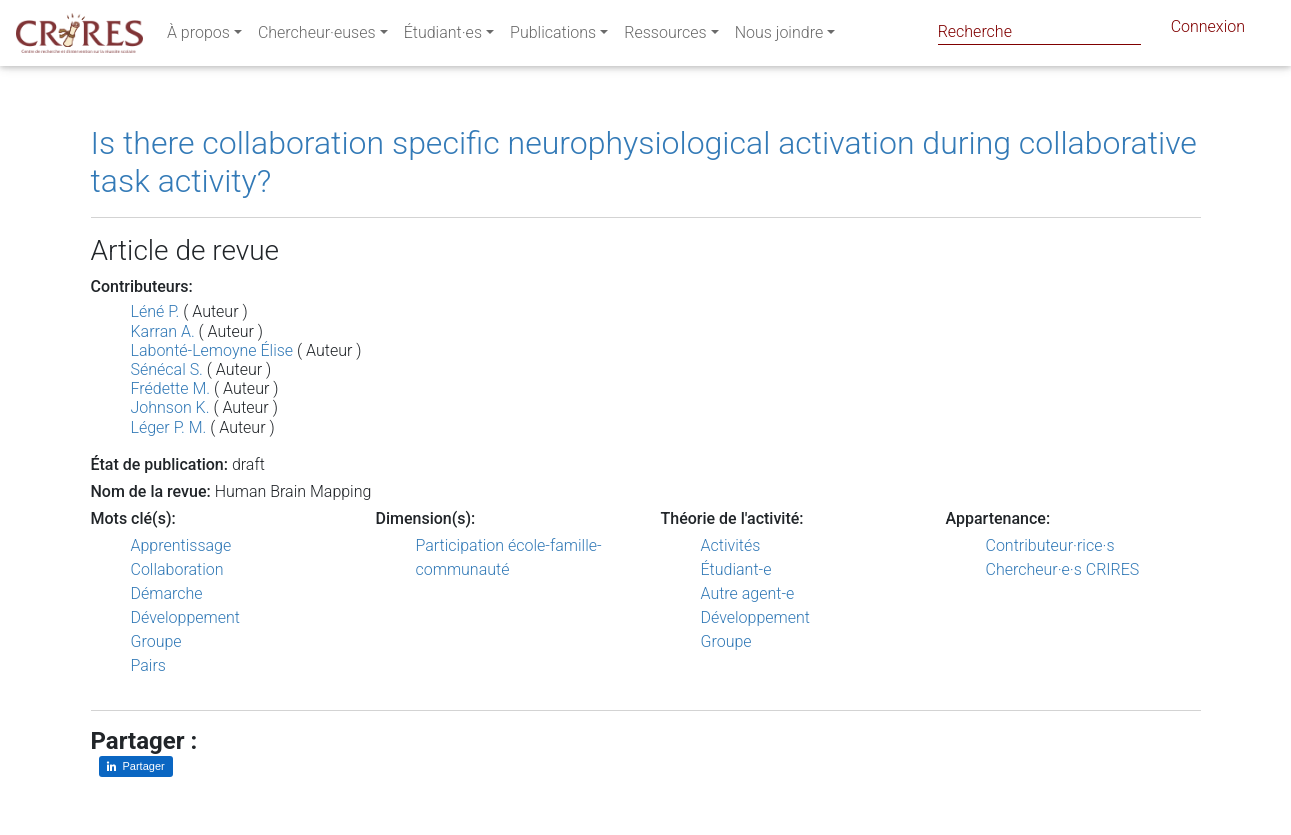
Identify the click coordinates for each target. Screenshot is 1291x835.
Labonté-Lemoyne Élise (212, 350)
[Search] (1039, 31)
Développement (186, 617)
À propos (198, 36)
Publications (553, 36)
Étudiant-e (736, 569)
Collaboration (177, 569)
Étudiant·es (443, 36)
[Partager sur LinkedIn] (136, 766)
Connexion (1208, 30)
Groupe (156, 641)
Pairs (148, 665)
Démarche (167, 593)
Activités (731, 545)
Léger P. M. (169, 427)
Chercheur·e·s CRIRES (1063, 569)
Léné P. (155, 311)
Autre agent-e (748, 593)
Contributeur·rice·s (1050, 545)
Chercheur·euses (317, 36)
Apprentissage (181, 545)
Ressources (665, 36)
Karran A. (163, 331)
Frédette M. (171, 388)
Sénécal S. (167, 369)
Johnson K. (170, 407)
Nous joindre (779, 36)
